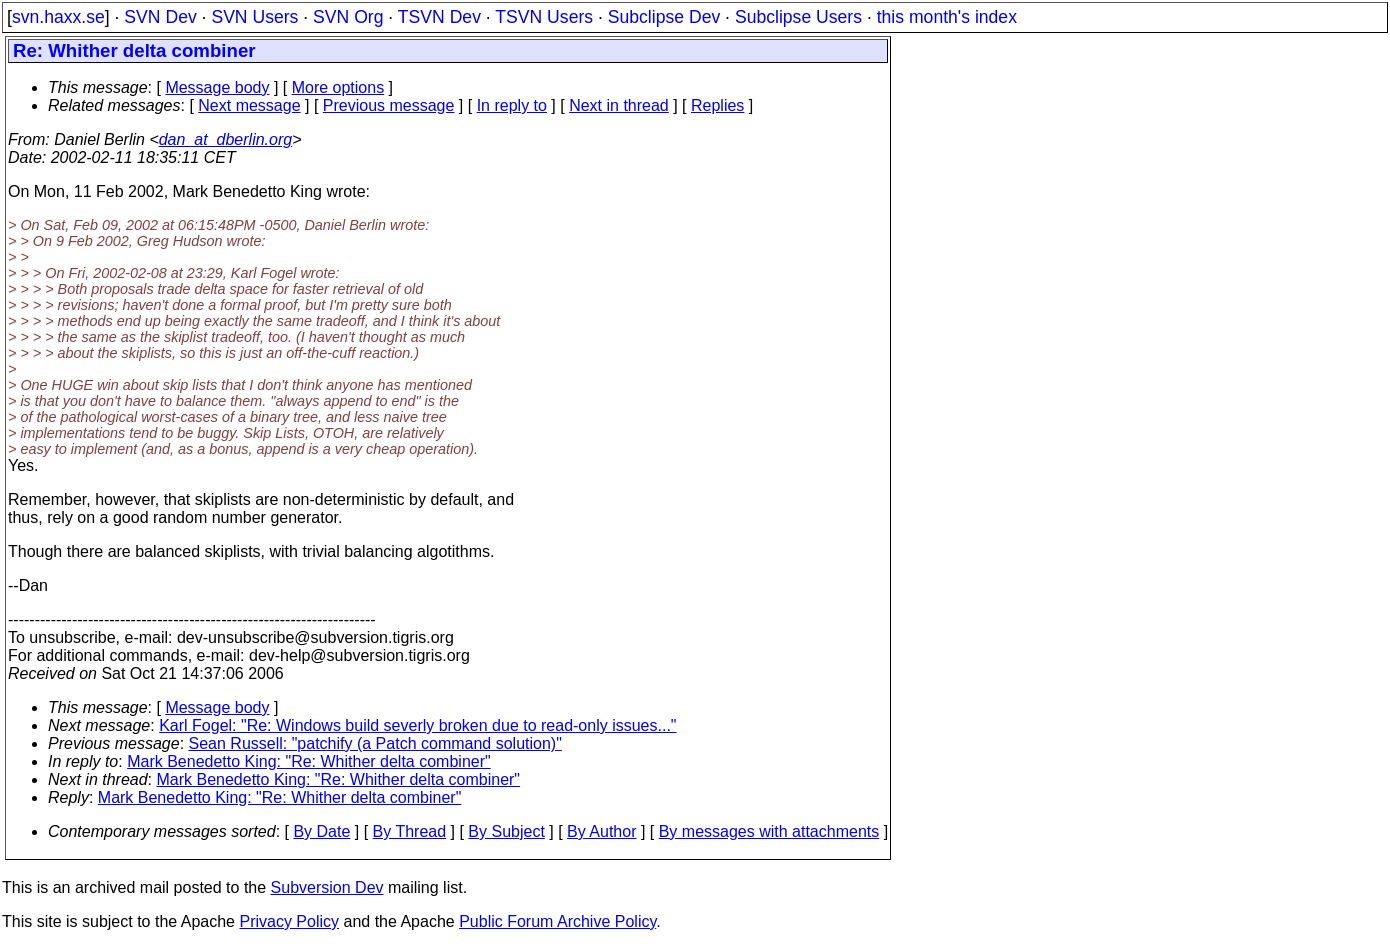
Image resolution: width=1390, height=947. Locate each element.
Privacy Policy (289, 921)
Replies (717, 105)
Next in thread (619, 105)
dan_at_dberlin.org (225, 139)
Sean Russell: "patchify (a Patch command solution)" (375, 743)
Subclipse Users (798, 17)
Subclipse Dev (664, 17)
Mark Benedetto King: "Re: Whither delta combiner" (309, 761)
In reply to (512, 105)
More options (338, 87)
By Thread (410, 831)
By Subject (506, 831)
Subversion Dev (327, 887)
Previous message (389, 105)
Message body (217, 87)
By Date (321, 831)
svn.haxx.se (58, 17)
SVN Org (348, 17)
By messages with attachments (769, 831)
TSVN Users (544, 17)
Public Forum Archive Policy (557, 921)
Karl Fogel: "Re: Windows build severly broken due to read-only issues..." (417, 725)
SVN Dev (160, 17)
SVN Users (254, 17)
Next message (249, 105)
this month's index (947, 17)
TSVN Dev (439, 17)
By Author (601, 831)
